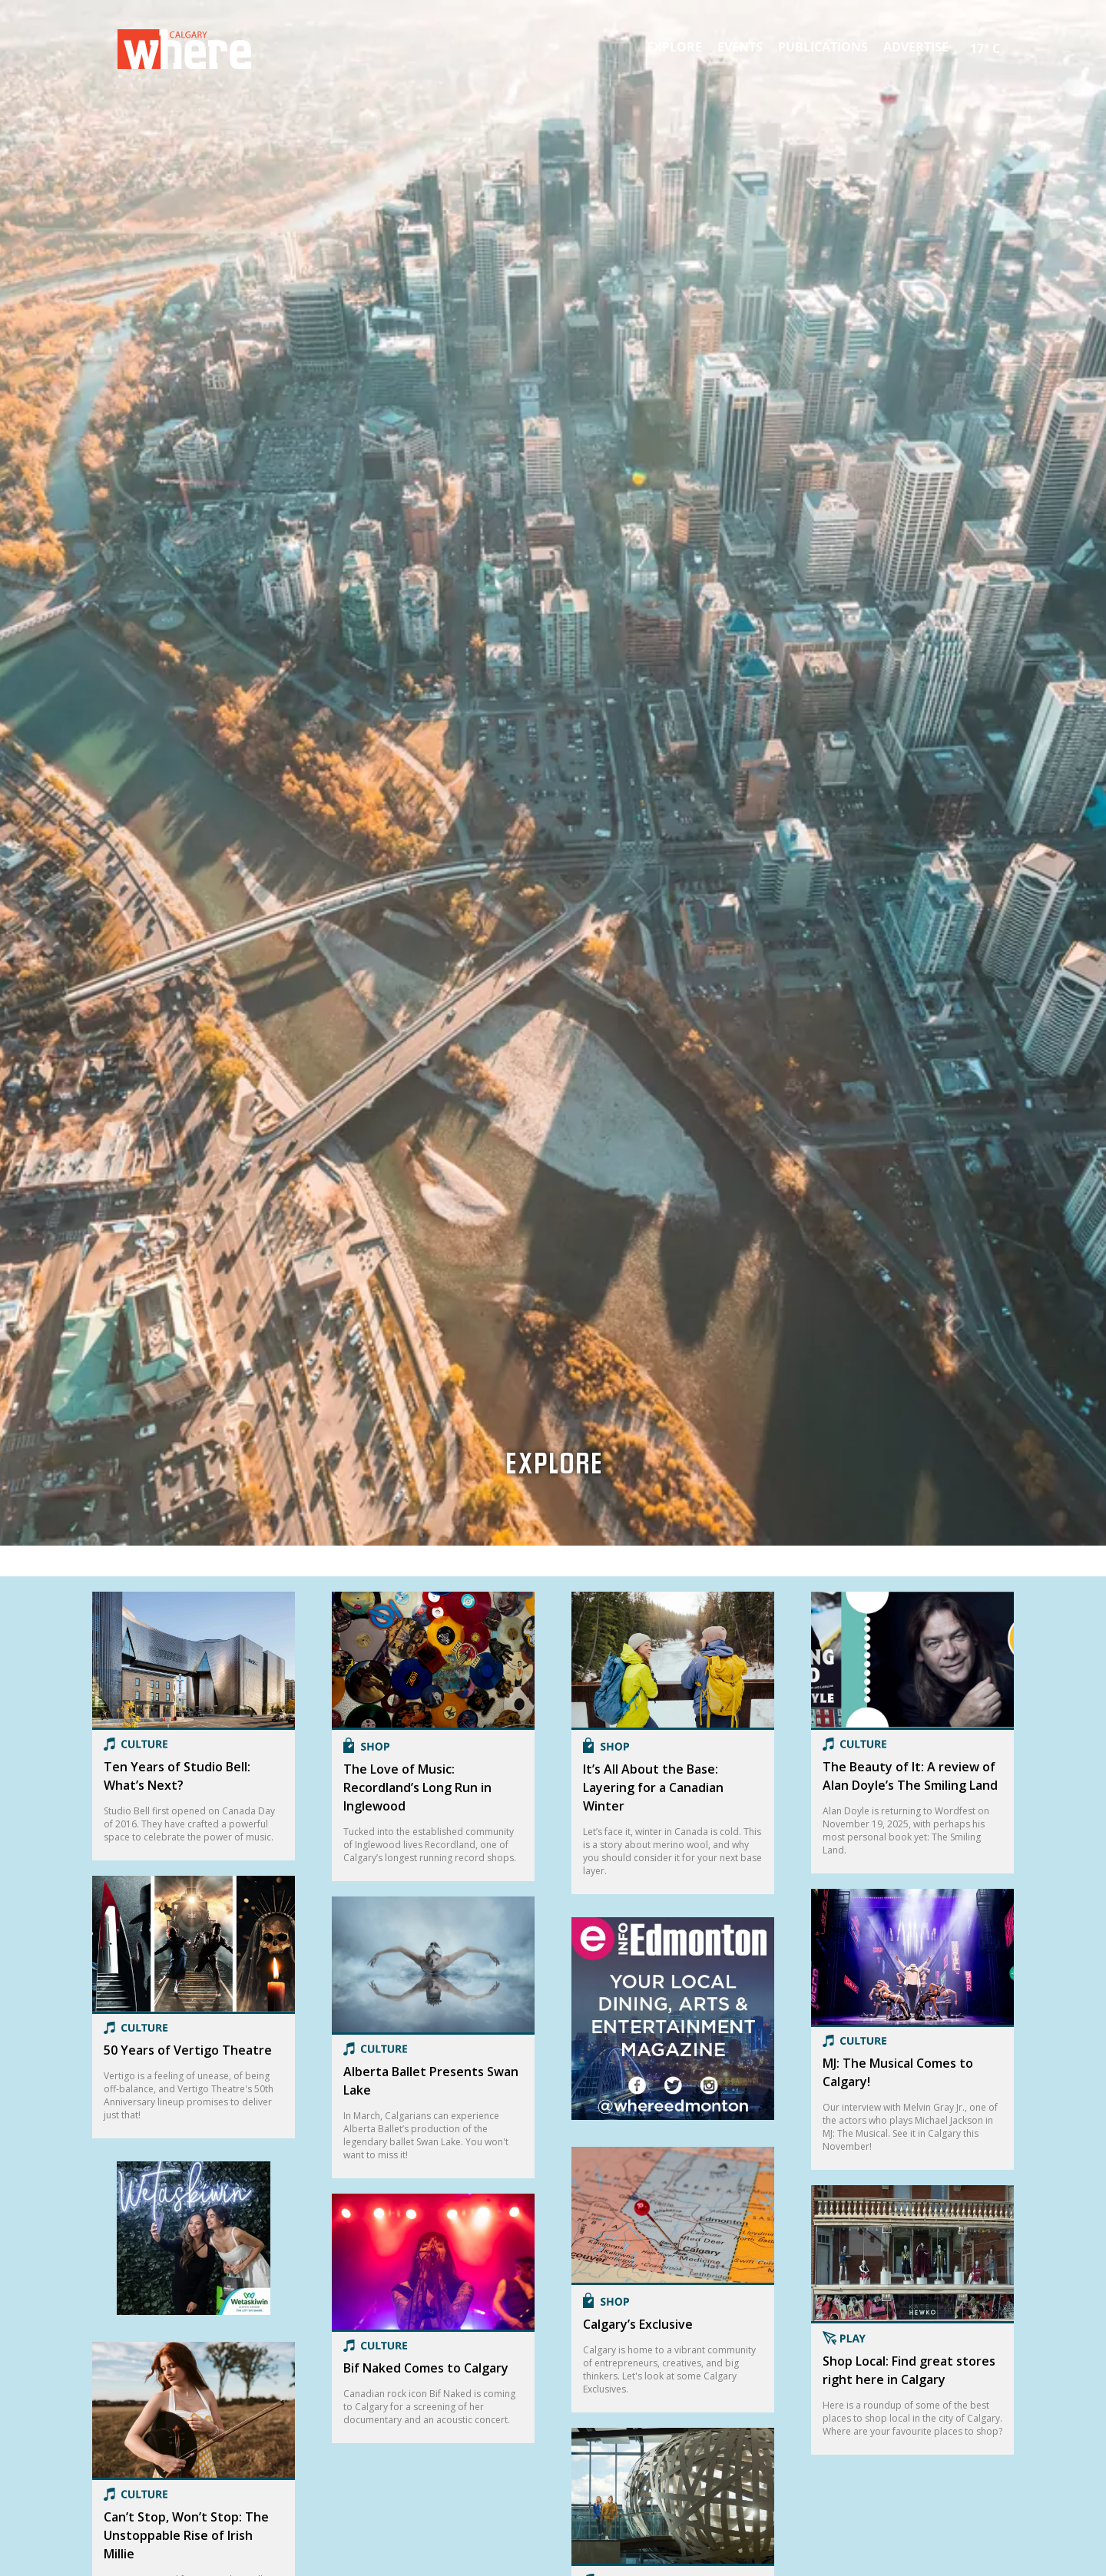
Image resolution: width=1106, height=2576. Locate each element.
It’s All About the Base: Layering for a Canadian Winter (653, 1787)
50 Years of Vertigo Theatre (188, 2050)
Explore (674, 46)
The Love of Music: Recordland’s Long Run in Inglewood (417, 1787)
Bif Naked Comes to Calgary (425, 2367)
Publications (823, 46)
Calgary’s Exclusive (638, 2324)
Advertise (916, 46)
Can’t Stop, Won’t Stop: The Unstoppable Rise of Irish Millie (186, 2535)
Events (740, 46)
